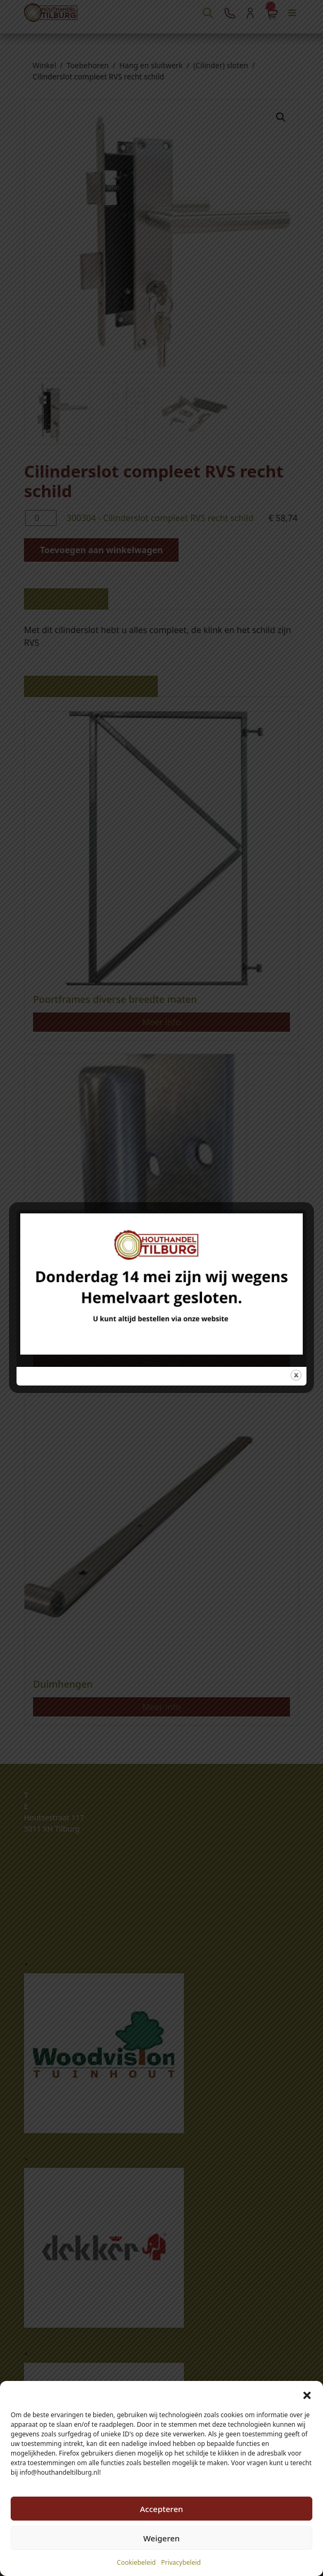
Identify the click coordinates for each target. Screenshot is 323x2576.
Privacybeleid (181, 2562)
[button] (307, 2394)
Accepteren (161, 2509)
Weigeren (161, 2538)
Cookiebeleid (136, 2562)
